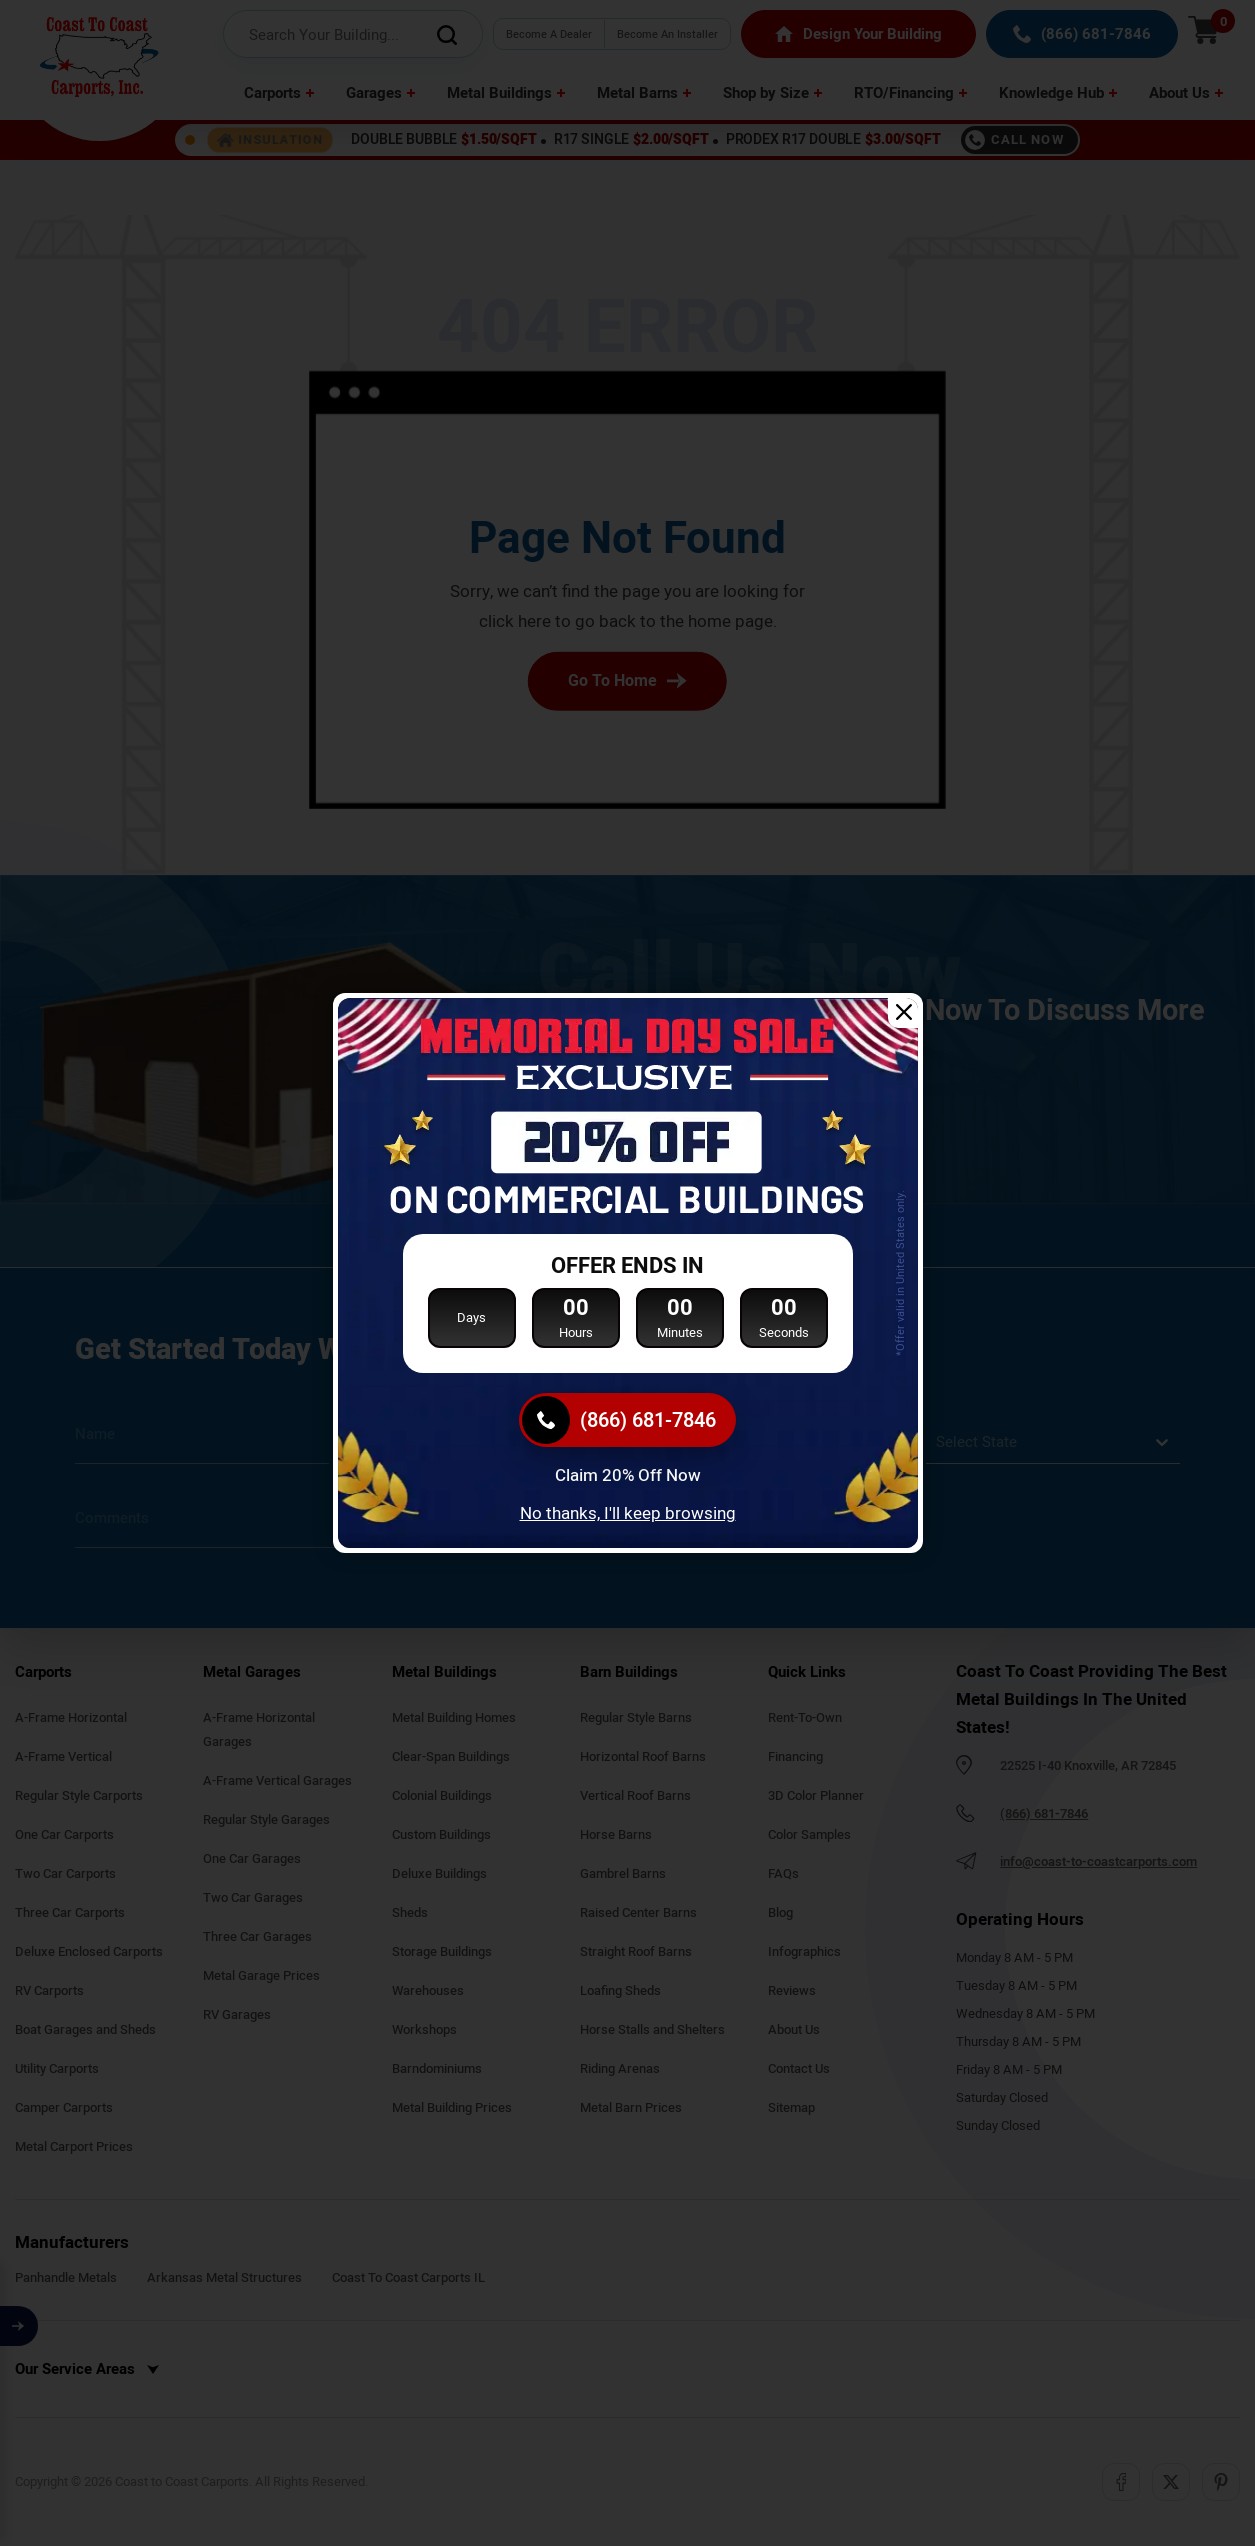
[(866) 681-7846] (628, 1420)
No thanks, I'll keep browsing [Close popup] (628, 1513)
